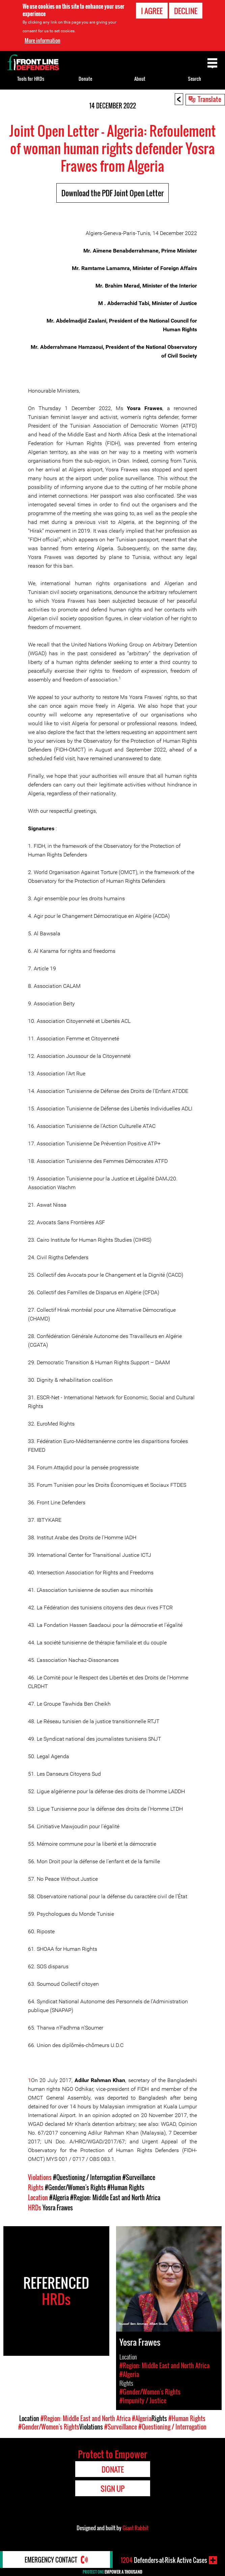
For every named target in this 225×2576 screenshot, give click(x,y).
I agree (152, 10)
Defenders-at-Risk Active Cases (164, 2560)
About (139, 78)
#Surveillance (138, 2177)
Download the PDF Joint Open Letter (112, 193)
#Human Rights (125, 2187)
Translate (209, 99)
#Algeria (59, 2197)
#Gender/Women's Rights (75, 2187)
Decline (185, 10)
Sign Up (112, 2488)
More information (42, 40)
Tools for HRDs (30, 78)
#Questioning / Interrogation (87, 2177)
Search (194, 78)
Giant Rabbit (135, 2528)
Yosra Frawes (58, 2207)
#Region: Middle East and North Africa (115, 2197)
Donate (85, 78)
